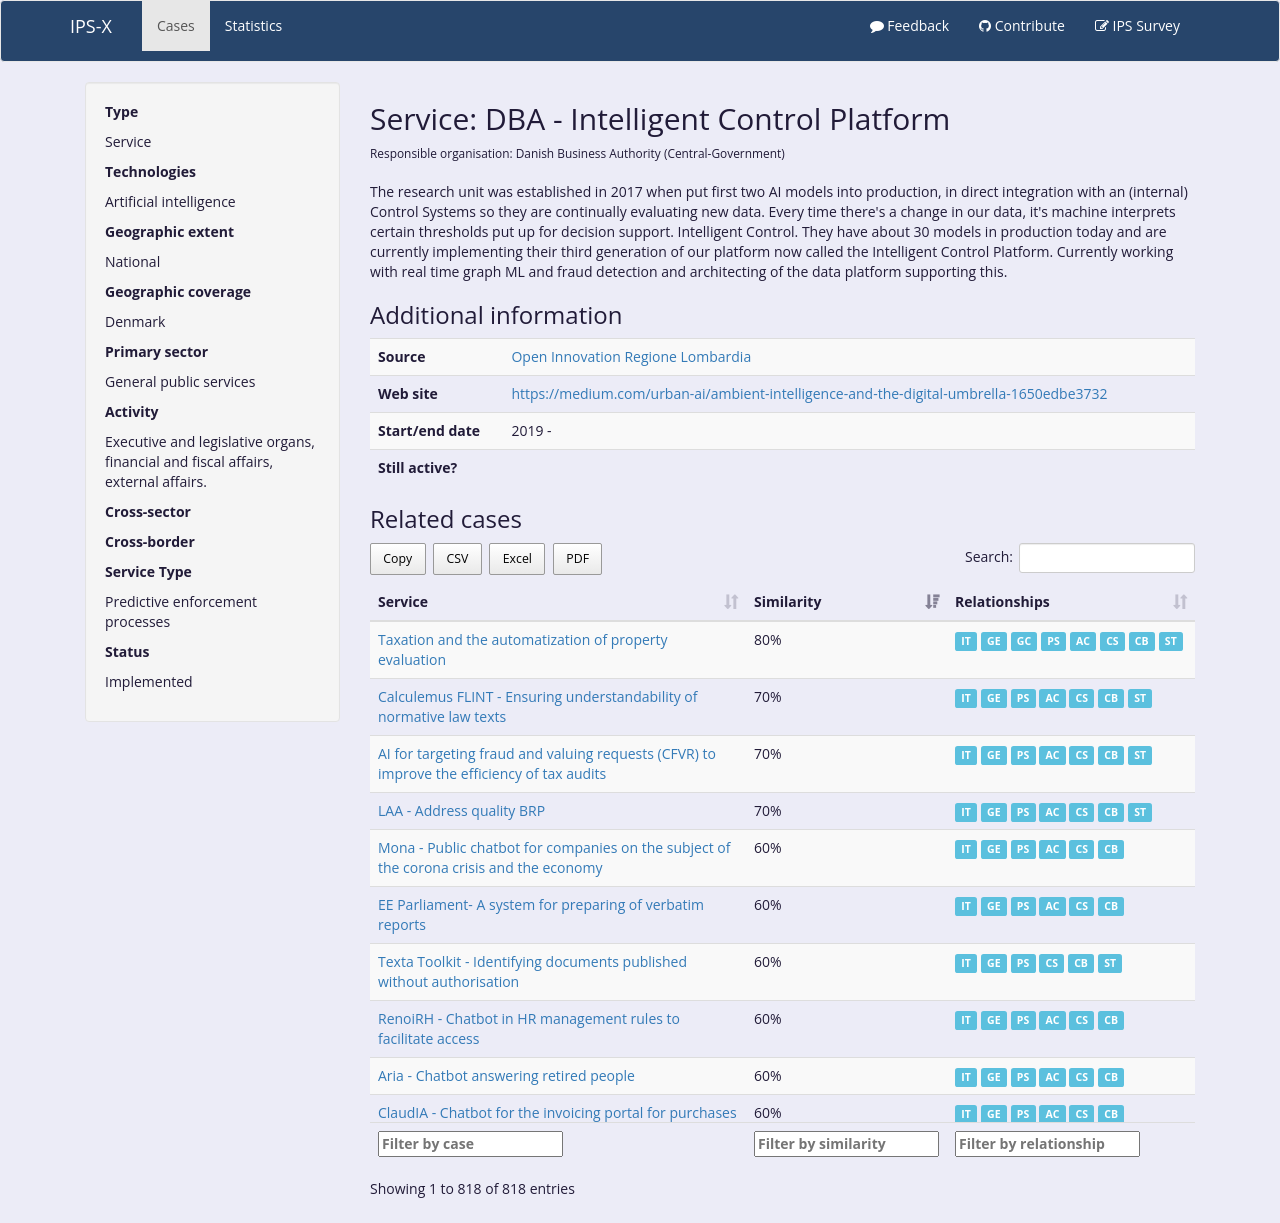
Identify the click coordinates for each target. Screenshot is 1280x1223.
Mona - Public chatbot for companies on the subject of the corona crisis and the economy (554, 857)
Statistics (254, 25)
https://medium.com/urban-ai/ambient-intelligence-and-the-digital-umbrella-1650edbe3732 (809, 393)
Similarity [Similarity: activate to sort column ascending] (787, 601)
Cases (176, 25)
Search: (1080, 558)
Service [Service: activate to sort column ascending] (403, 601)
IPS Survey (1137, 25)
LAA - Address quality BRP (461, 810)
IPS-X (91, 26)
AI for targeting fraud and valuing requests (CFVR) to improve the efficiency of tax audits (547, 763)
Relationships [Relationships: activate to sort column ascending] (1002, 601)
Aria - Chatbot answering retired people (506, 1075)
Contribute (1022, 25)
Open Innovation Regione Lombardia (631, 356)
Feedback (910, 25)
